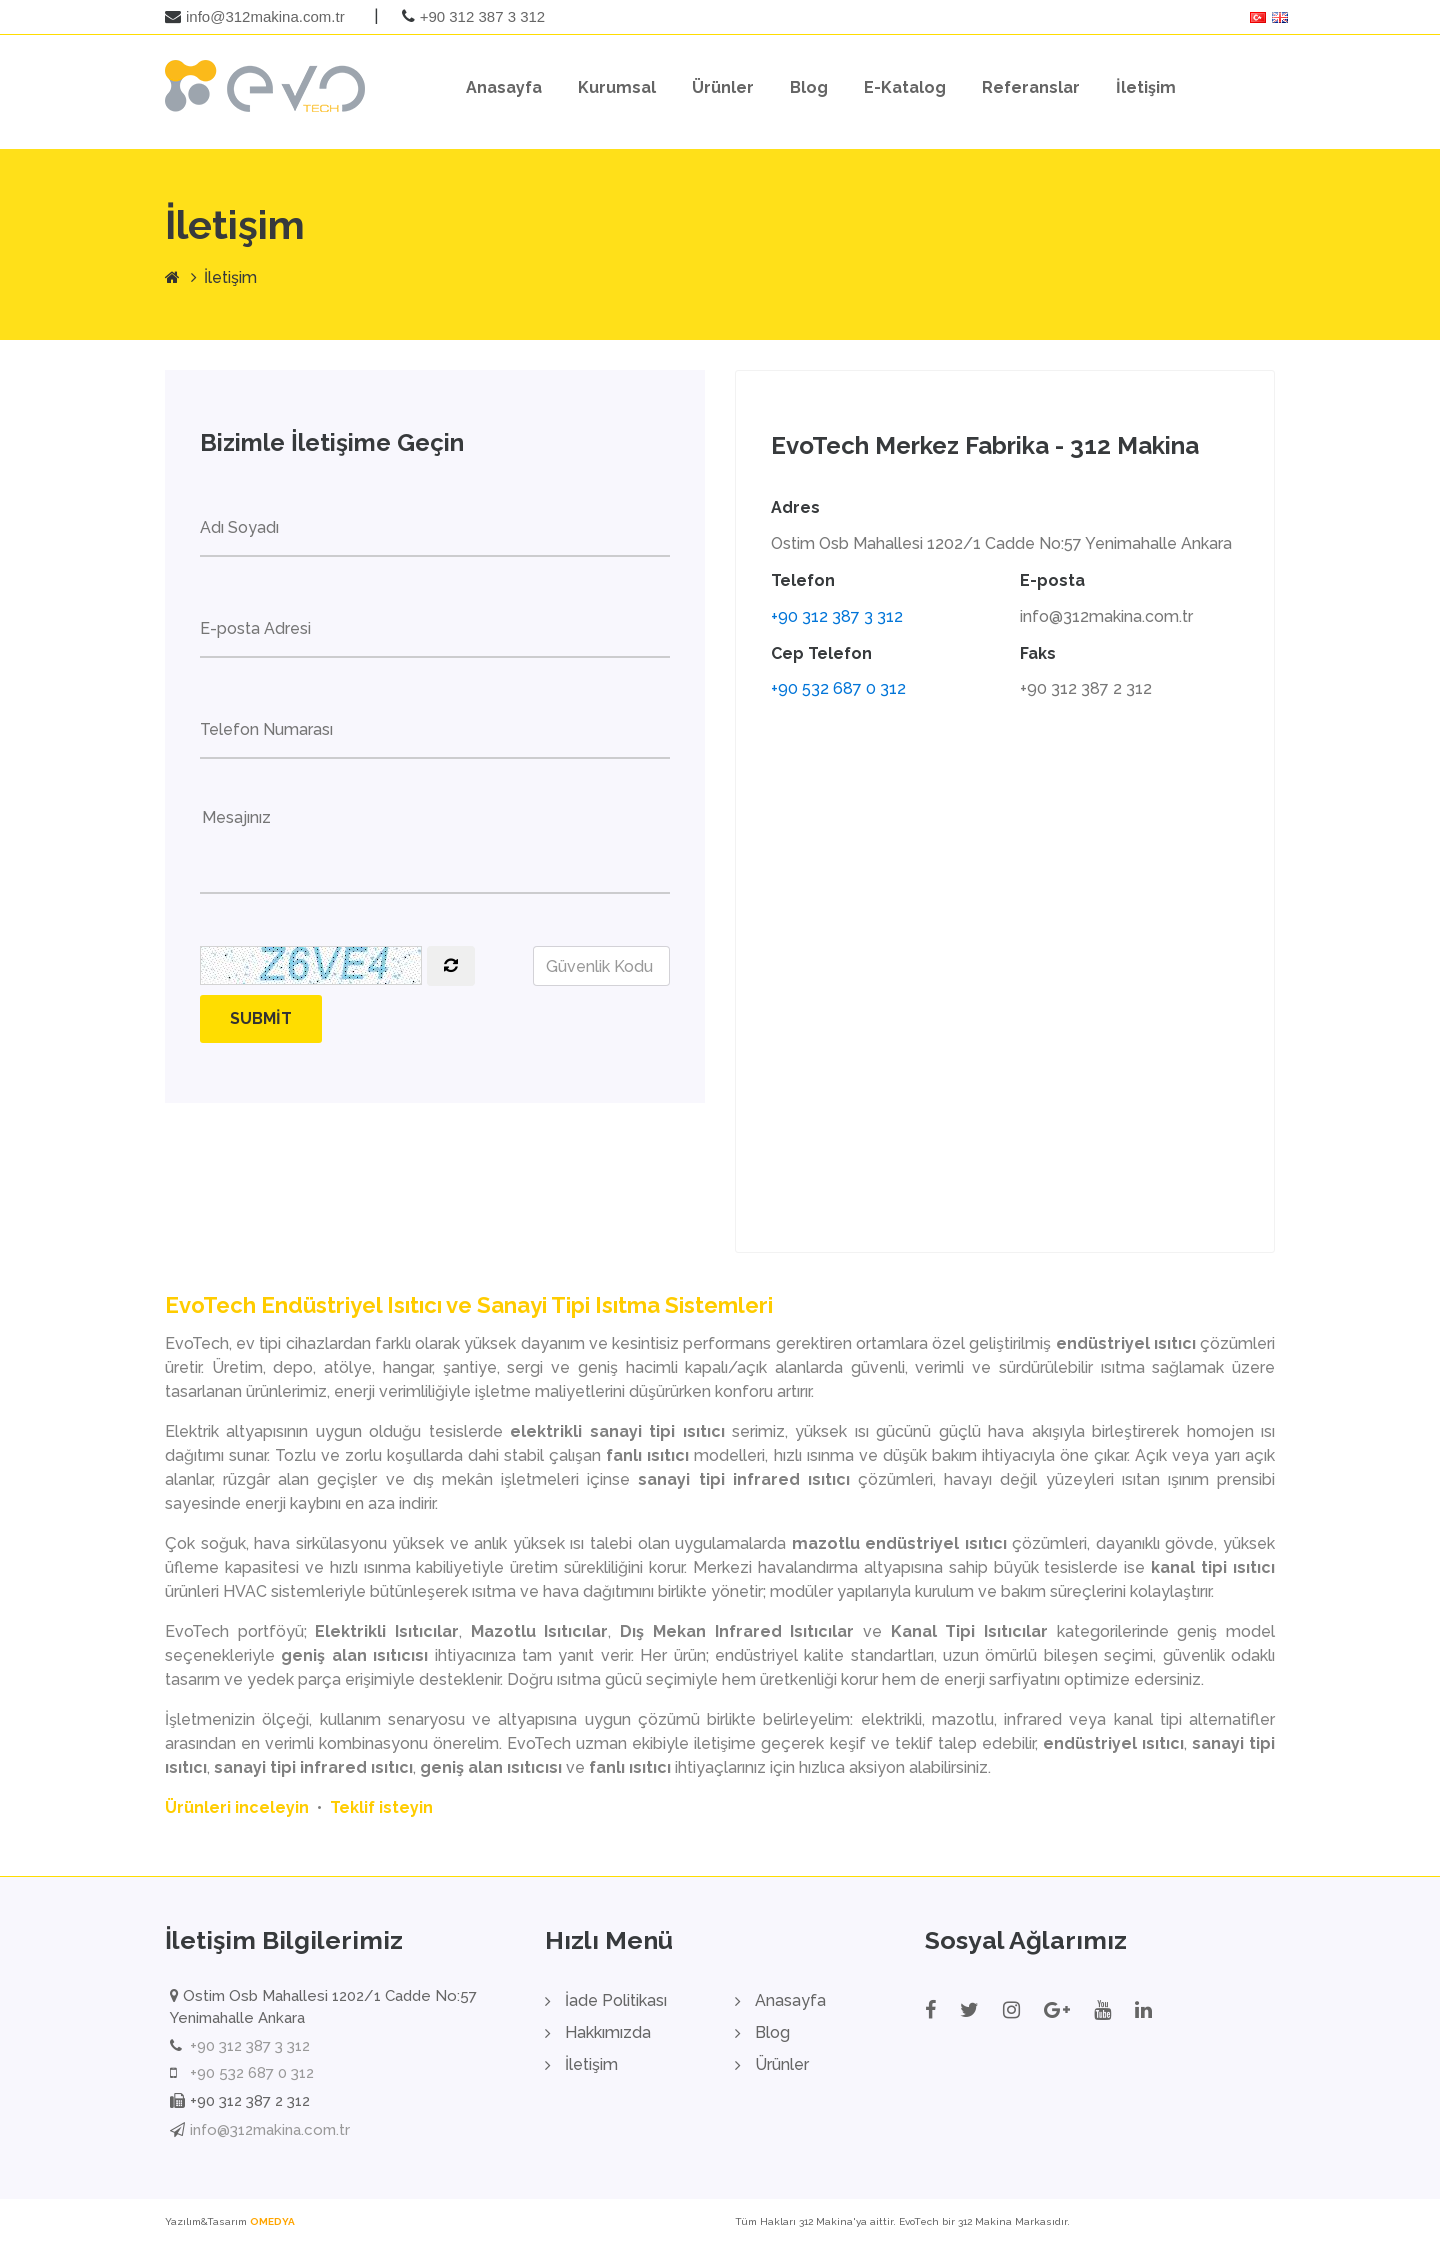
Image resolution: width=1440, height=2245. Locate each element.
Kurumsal (617, 87)
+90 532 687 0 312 (838, 689)
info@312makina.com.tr (265, 16)
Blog (809, 87)
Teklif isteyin (381, 1808)
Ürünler (723, 87)
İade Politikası (616, 2001)
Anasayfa (504, 87)
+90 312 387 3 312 (483, 16)
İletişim (1146, 87)
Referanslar (1031, 87)
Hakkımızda (608, 2033)
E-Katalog (905, 87)
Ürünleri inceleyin (237, 1808)
